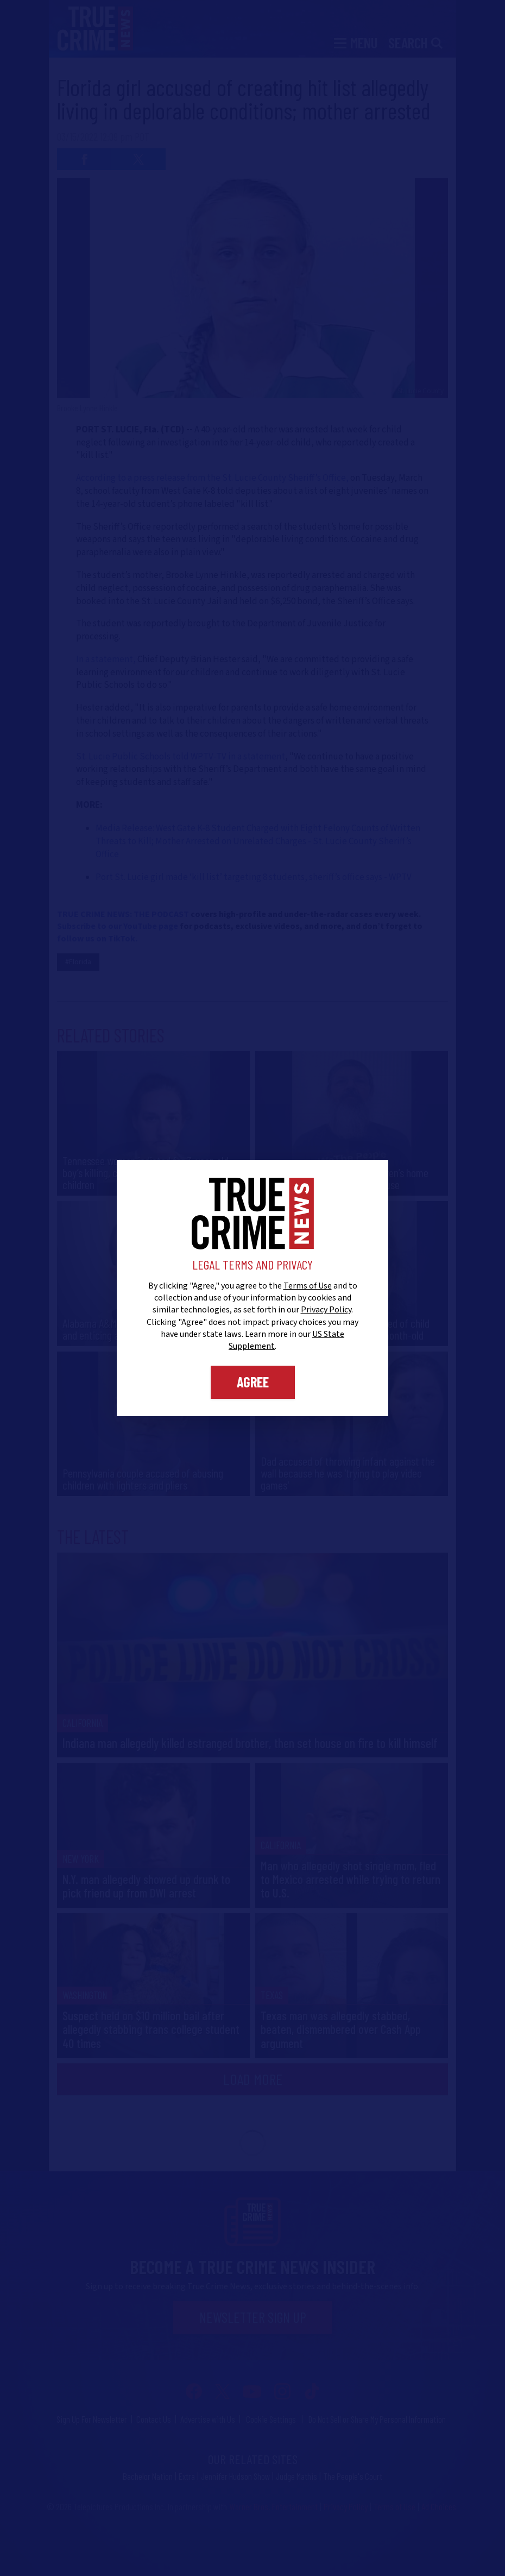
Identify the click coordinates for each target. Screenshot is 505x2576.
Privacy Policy (326, 1310)
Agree (253, 1381)
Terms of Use (307, 1286)
